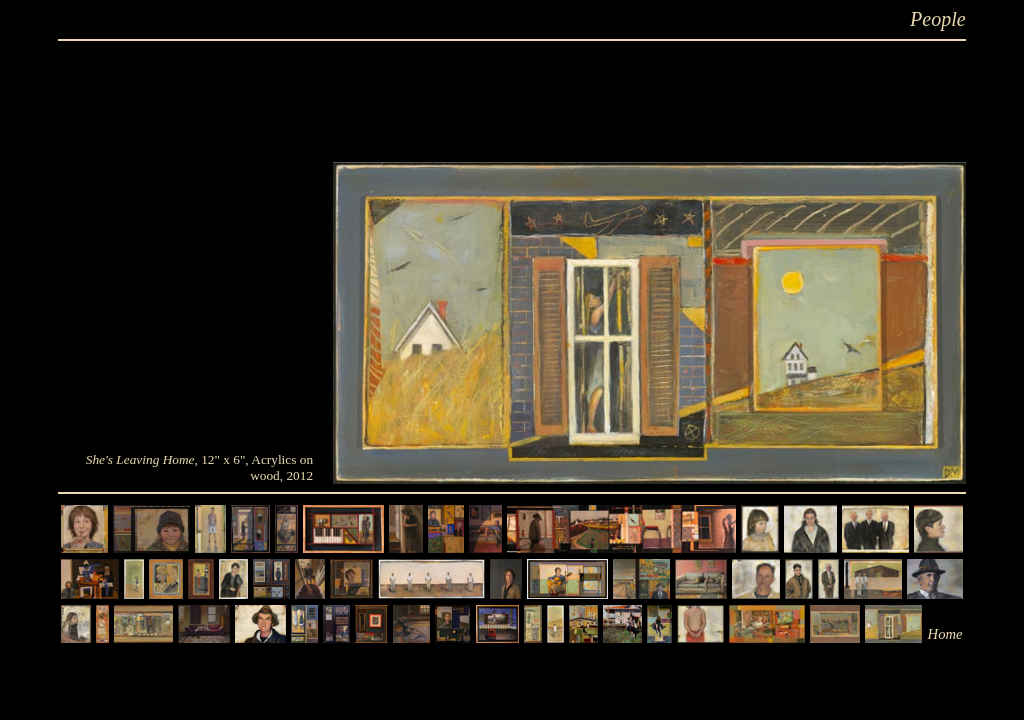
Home (945, 634)
